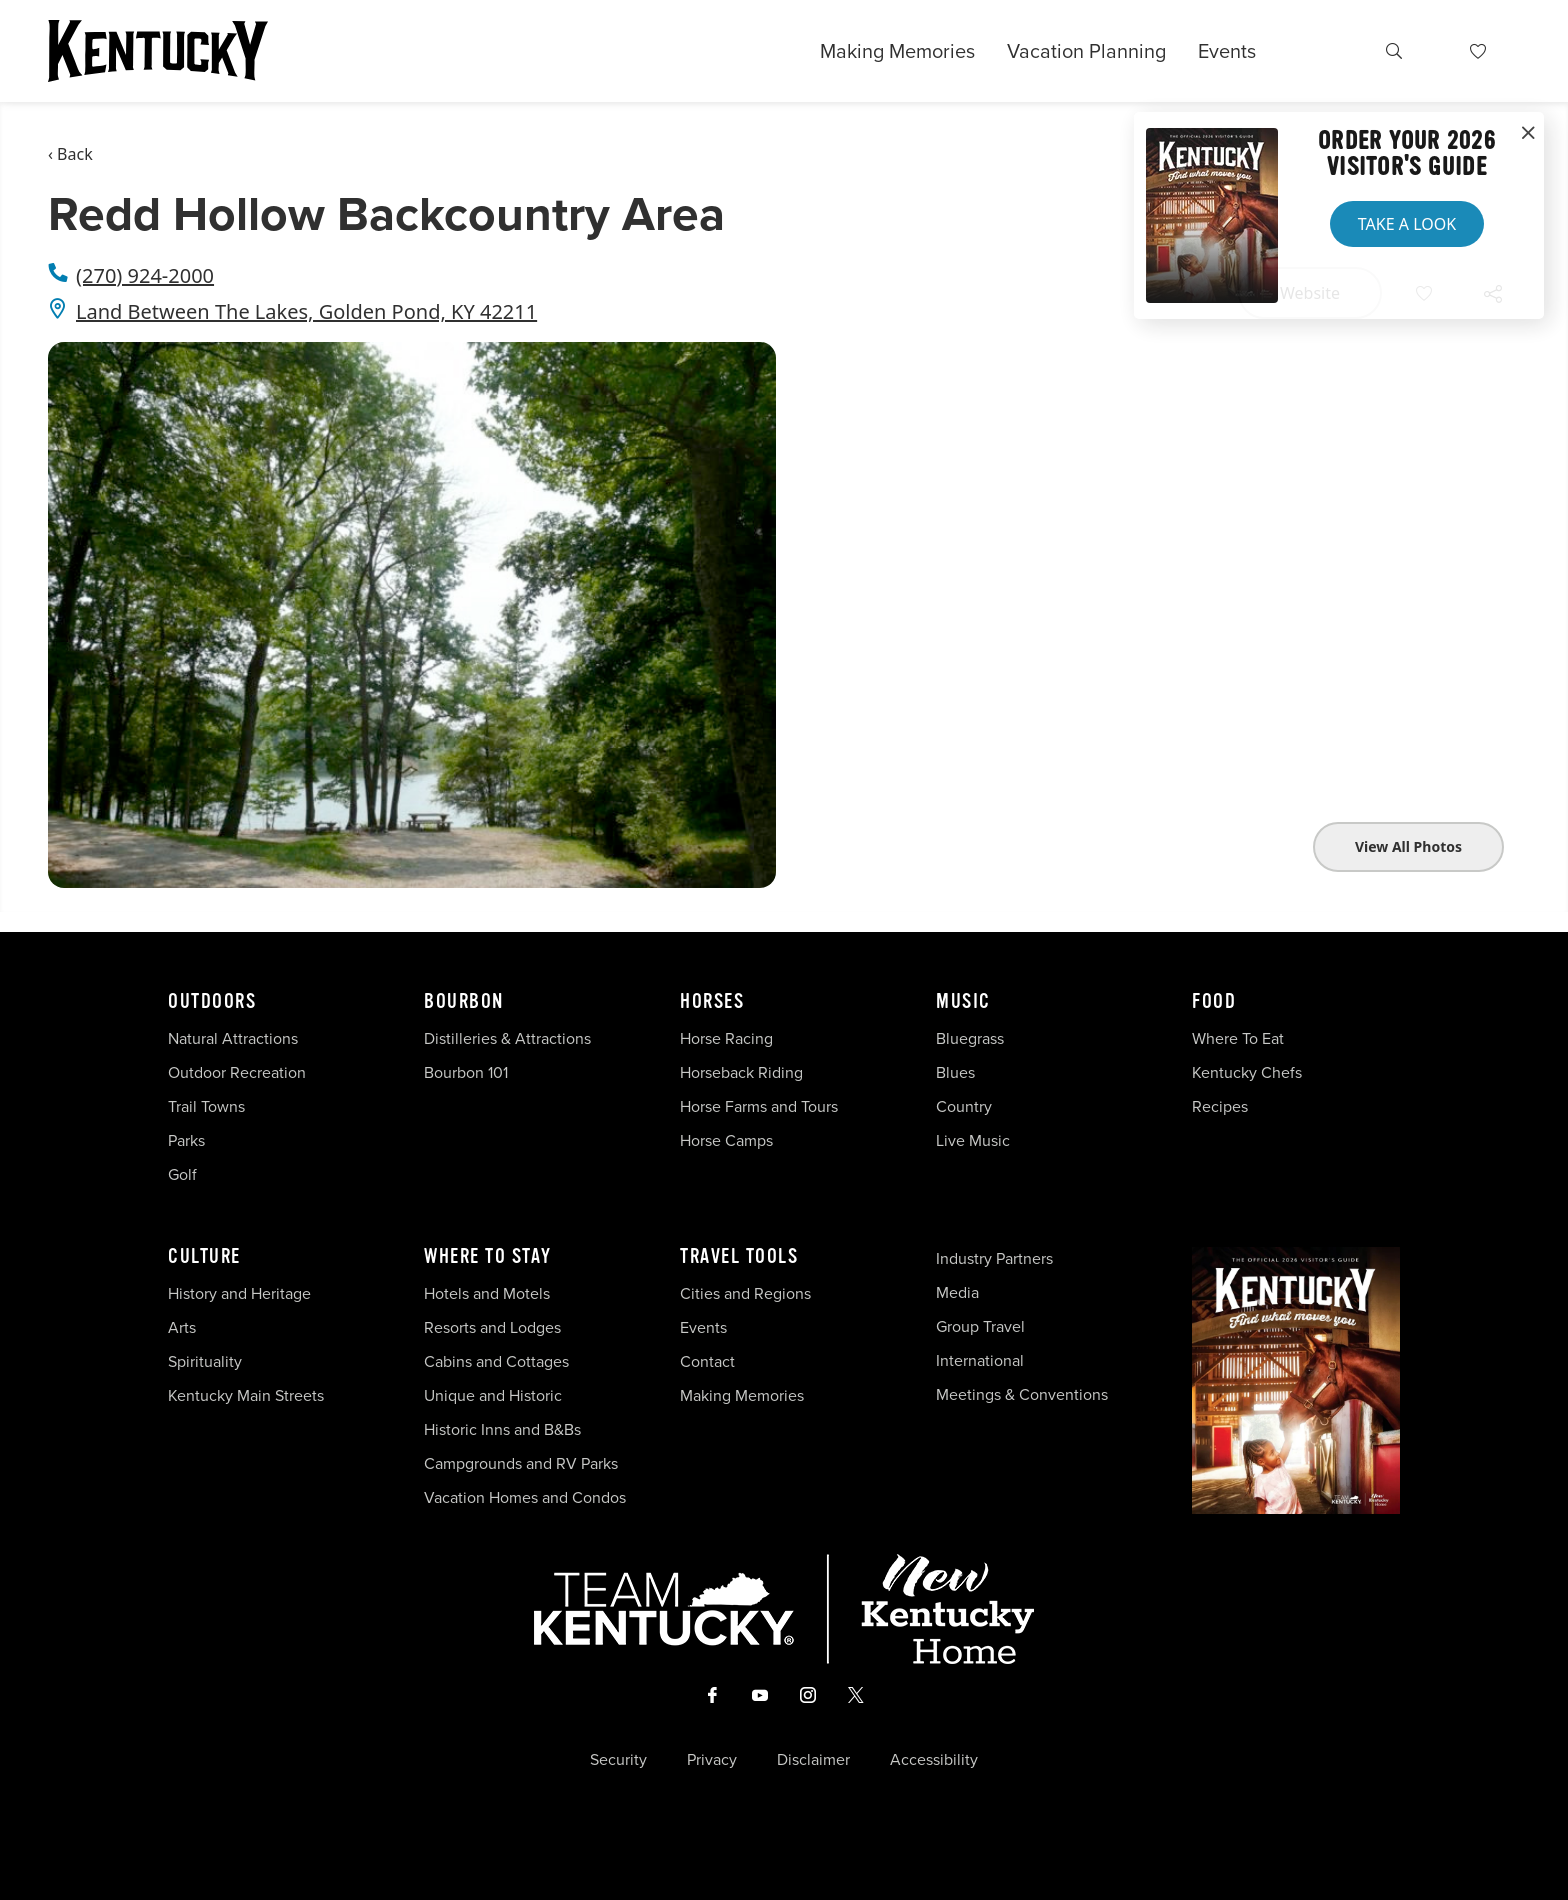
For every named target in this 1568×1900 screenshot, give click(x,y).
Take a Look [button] (1407, 224)
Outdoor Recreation (237, 1072)
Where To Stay (488, 1257)
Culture (204, 1257)
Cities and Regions (745, 1293)
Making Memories (897, 51)
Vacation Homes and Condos (525, 1497)
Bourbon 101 (466, 1072)
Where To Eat (1238, 1038)
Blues (955, 1072)
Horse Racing (726, 1038)
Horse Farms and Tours (759, 1106)
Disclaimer (813, 1760)
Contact (707, 1361)
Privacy (712, 1760)
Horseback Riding (741, 1072)
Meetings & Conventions (1022, 1394)
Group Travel (980, 1326)
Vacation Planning (1086, 51)
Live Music (973, 1140)
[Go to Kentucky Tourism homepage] (158, 51)
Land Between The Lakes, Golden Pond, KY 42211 (306, 311)
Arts (182, 1327)
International (980, 1360)
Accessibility (934, 1760)
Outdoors (212, 1002)
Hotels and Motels (487, 1293)
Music (963, 1002)
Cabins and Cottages (496, 1361)
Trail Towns (206, 1106)
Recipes (1222, 1106)
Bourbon (464, 1002)
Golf (182, 1174)
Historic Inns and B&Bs (502, 1429)
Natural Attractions (233, 1038)
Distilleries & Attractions (507, 1038)
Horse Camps (726, 1140)
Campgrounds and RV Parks (521, 1463)
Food (1214, 1002)
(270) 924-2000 (145, 275)
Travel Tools (739, 1257)
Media (957, 1292)
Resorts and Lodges (492, 1327)
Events (1227, 51)
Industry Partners (994, 1258)
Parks (186, 1140)
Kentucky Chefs (1247, 1072)
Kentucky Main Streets (246, 1395)
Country (964, 1106)
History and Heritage (241, 1293)
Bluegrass (970, 1038)
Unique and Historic (493, 1395)
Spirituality (207, 1361)
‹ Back (70, 154)
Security (618, 1760)
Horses (712, 1002)
